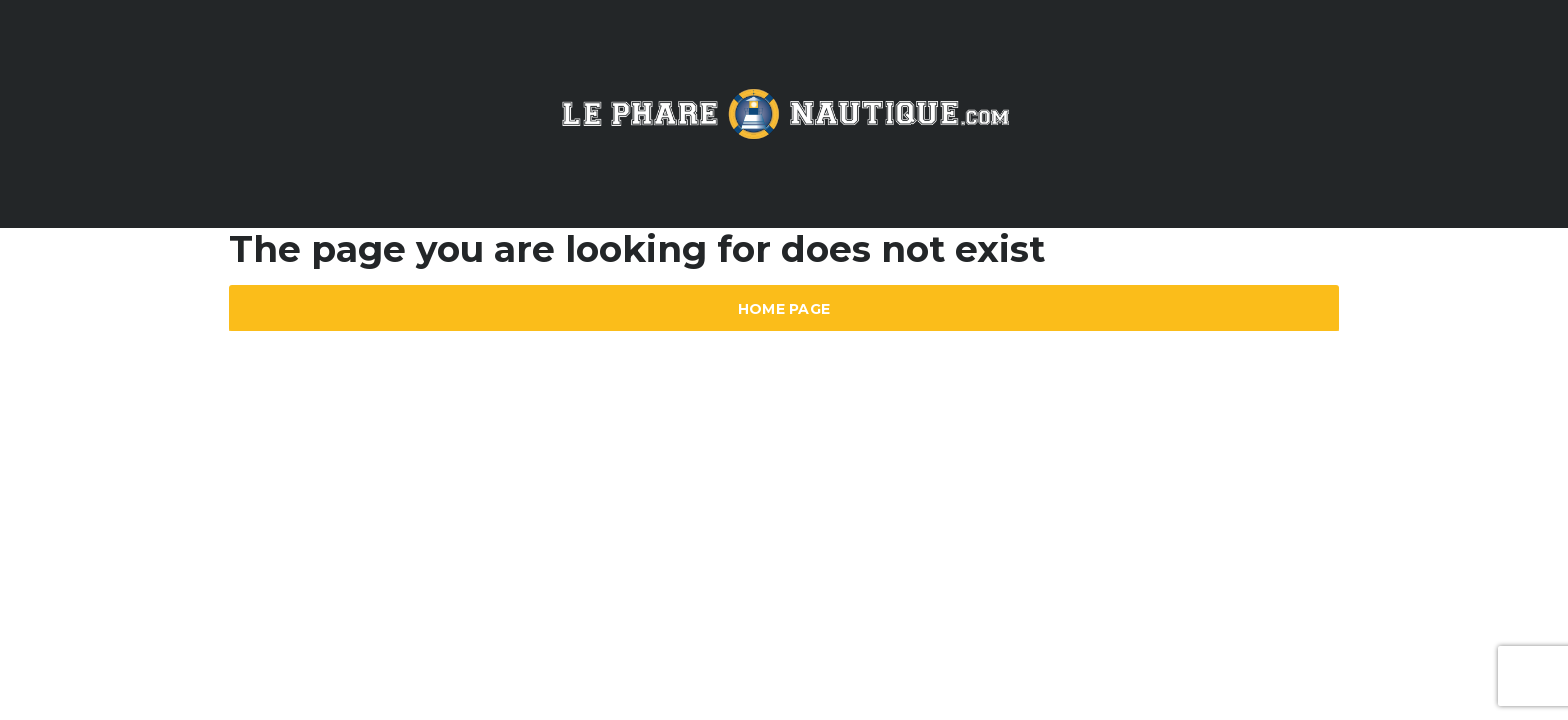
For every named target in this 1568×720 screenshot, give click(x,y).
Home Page (784, 309)
